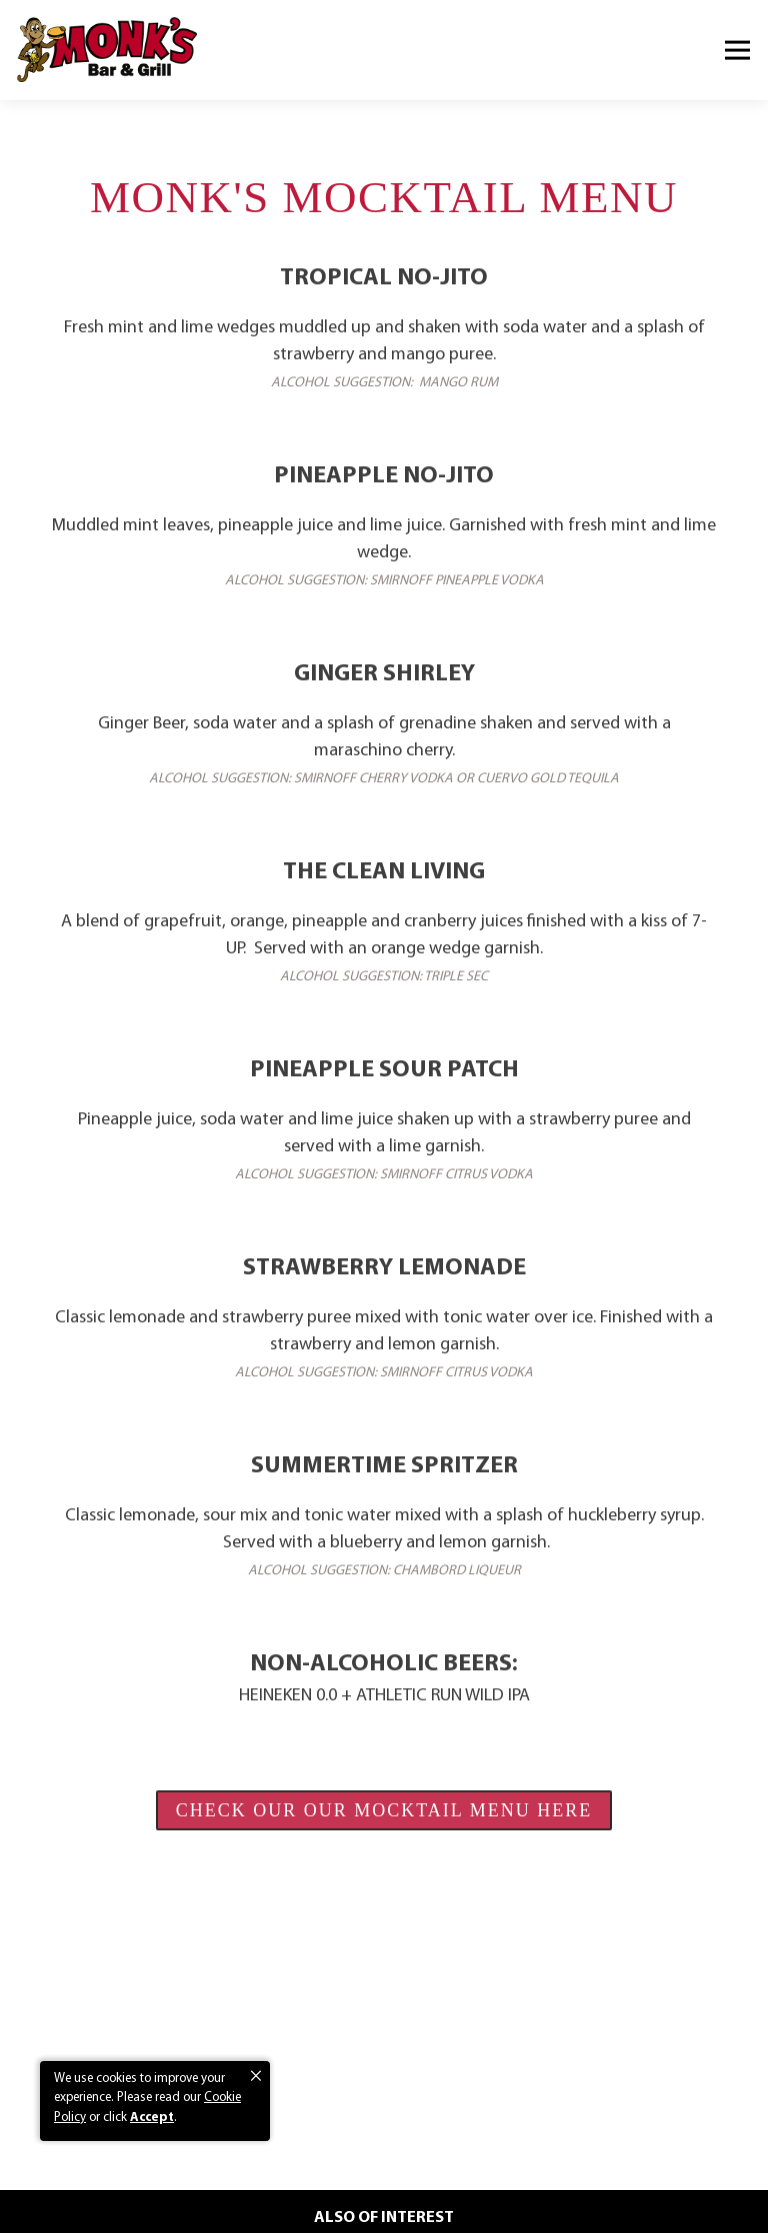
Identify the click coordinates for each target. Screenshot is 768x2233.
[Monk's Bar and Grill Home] (107, 50)
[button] (256, 2076)
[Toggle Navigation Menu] (737, 50)
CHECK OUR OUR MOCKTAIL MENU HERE (384, 1813)
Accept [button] (152, 2117)
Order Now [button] (384, 2167)
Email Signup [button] (384, 2208)
